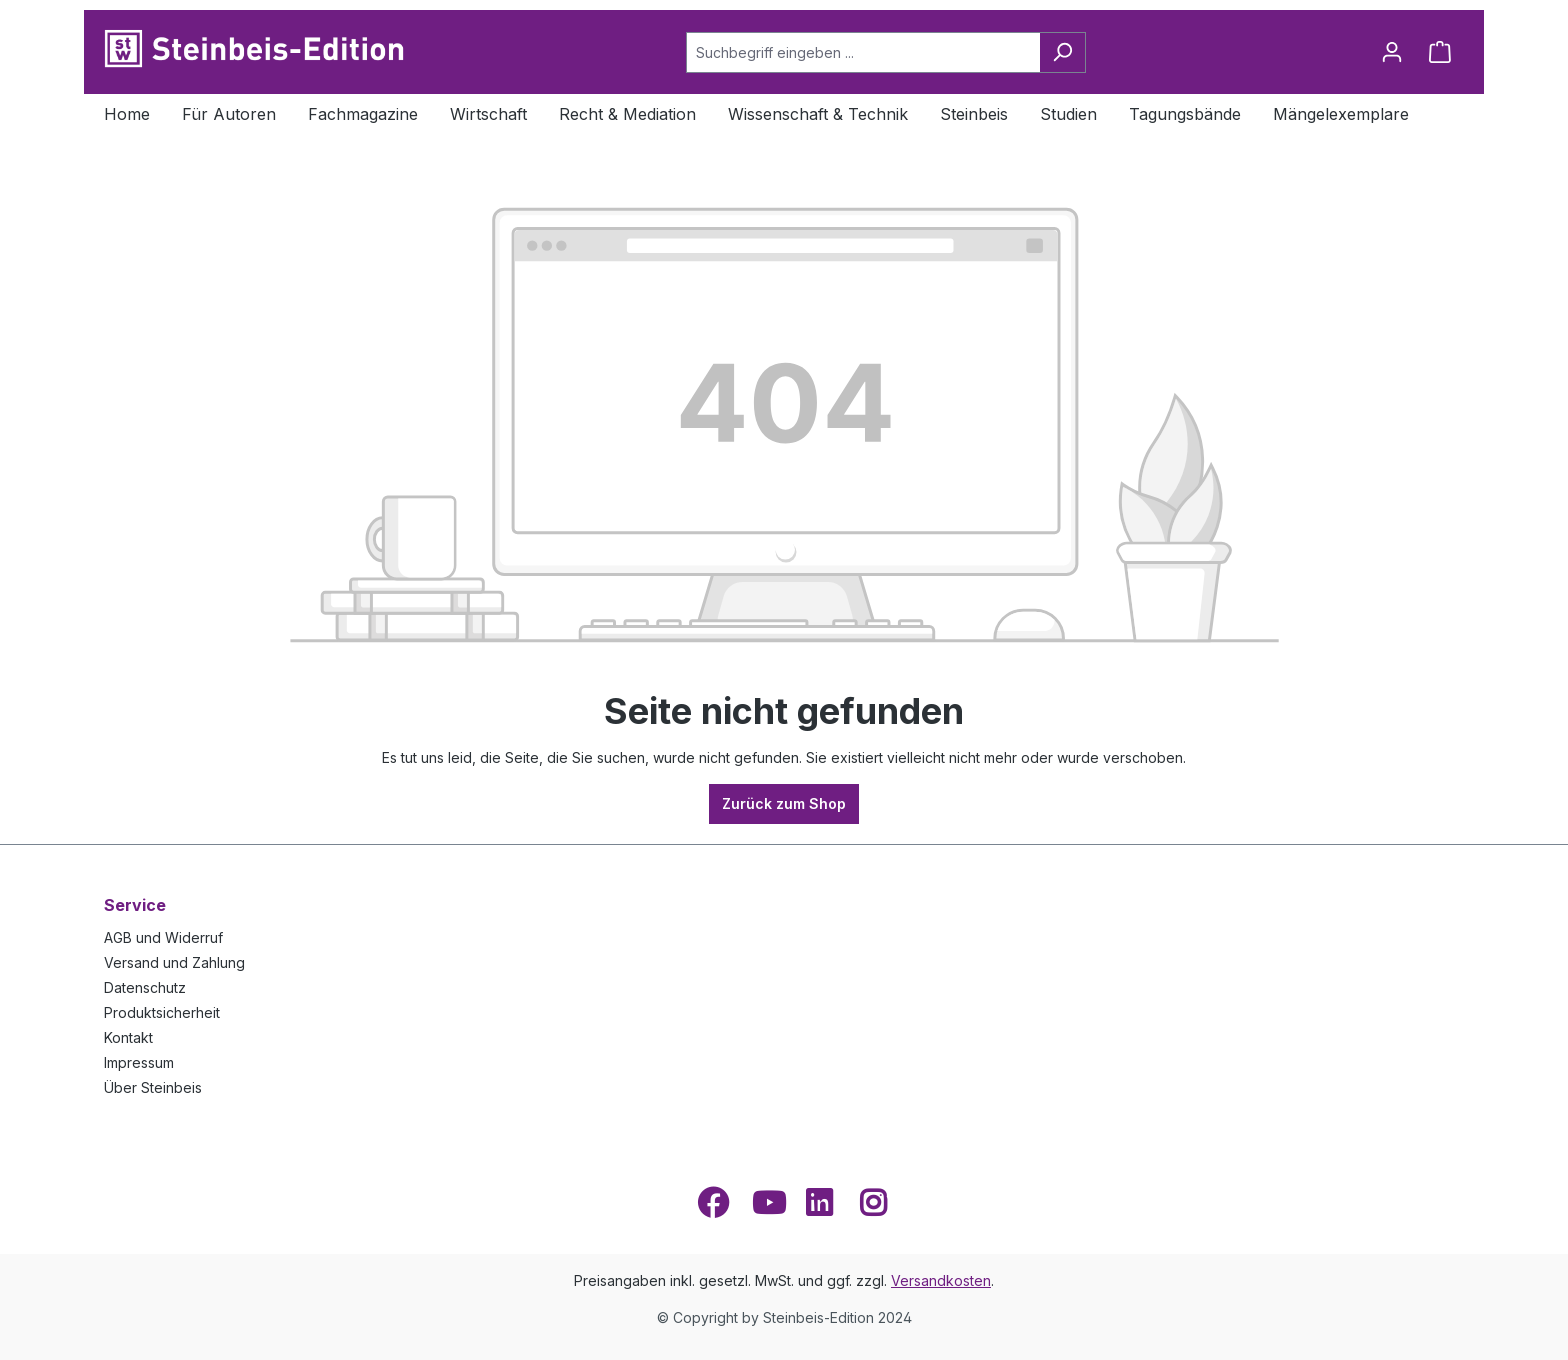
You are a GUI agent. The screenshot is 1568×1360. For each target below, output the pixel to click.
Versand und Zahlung (174, 962)
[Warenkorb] (1440, 52)
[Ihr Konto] (1392, 52)
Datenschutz (145, 987)
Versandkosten (941, 1280)
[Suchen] (1062, 52)
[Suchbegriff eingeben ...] (863, 52)
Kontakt (128, 1037)
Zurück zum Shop (784, 803)
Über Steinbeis (153, 1087)
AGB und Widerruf (163, 937)
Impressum (139, 1062)
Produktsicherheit (162, 1012)
